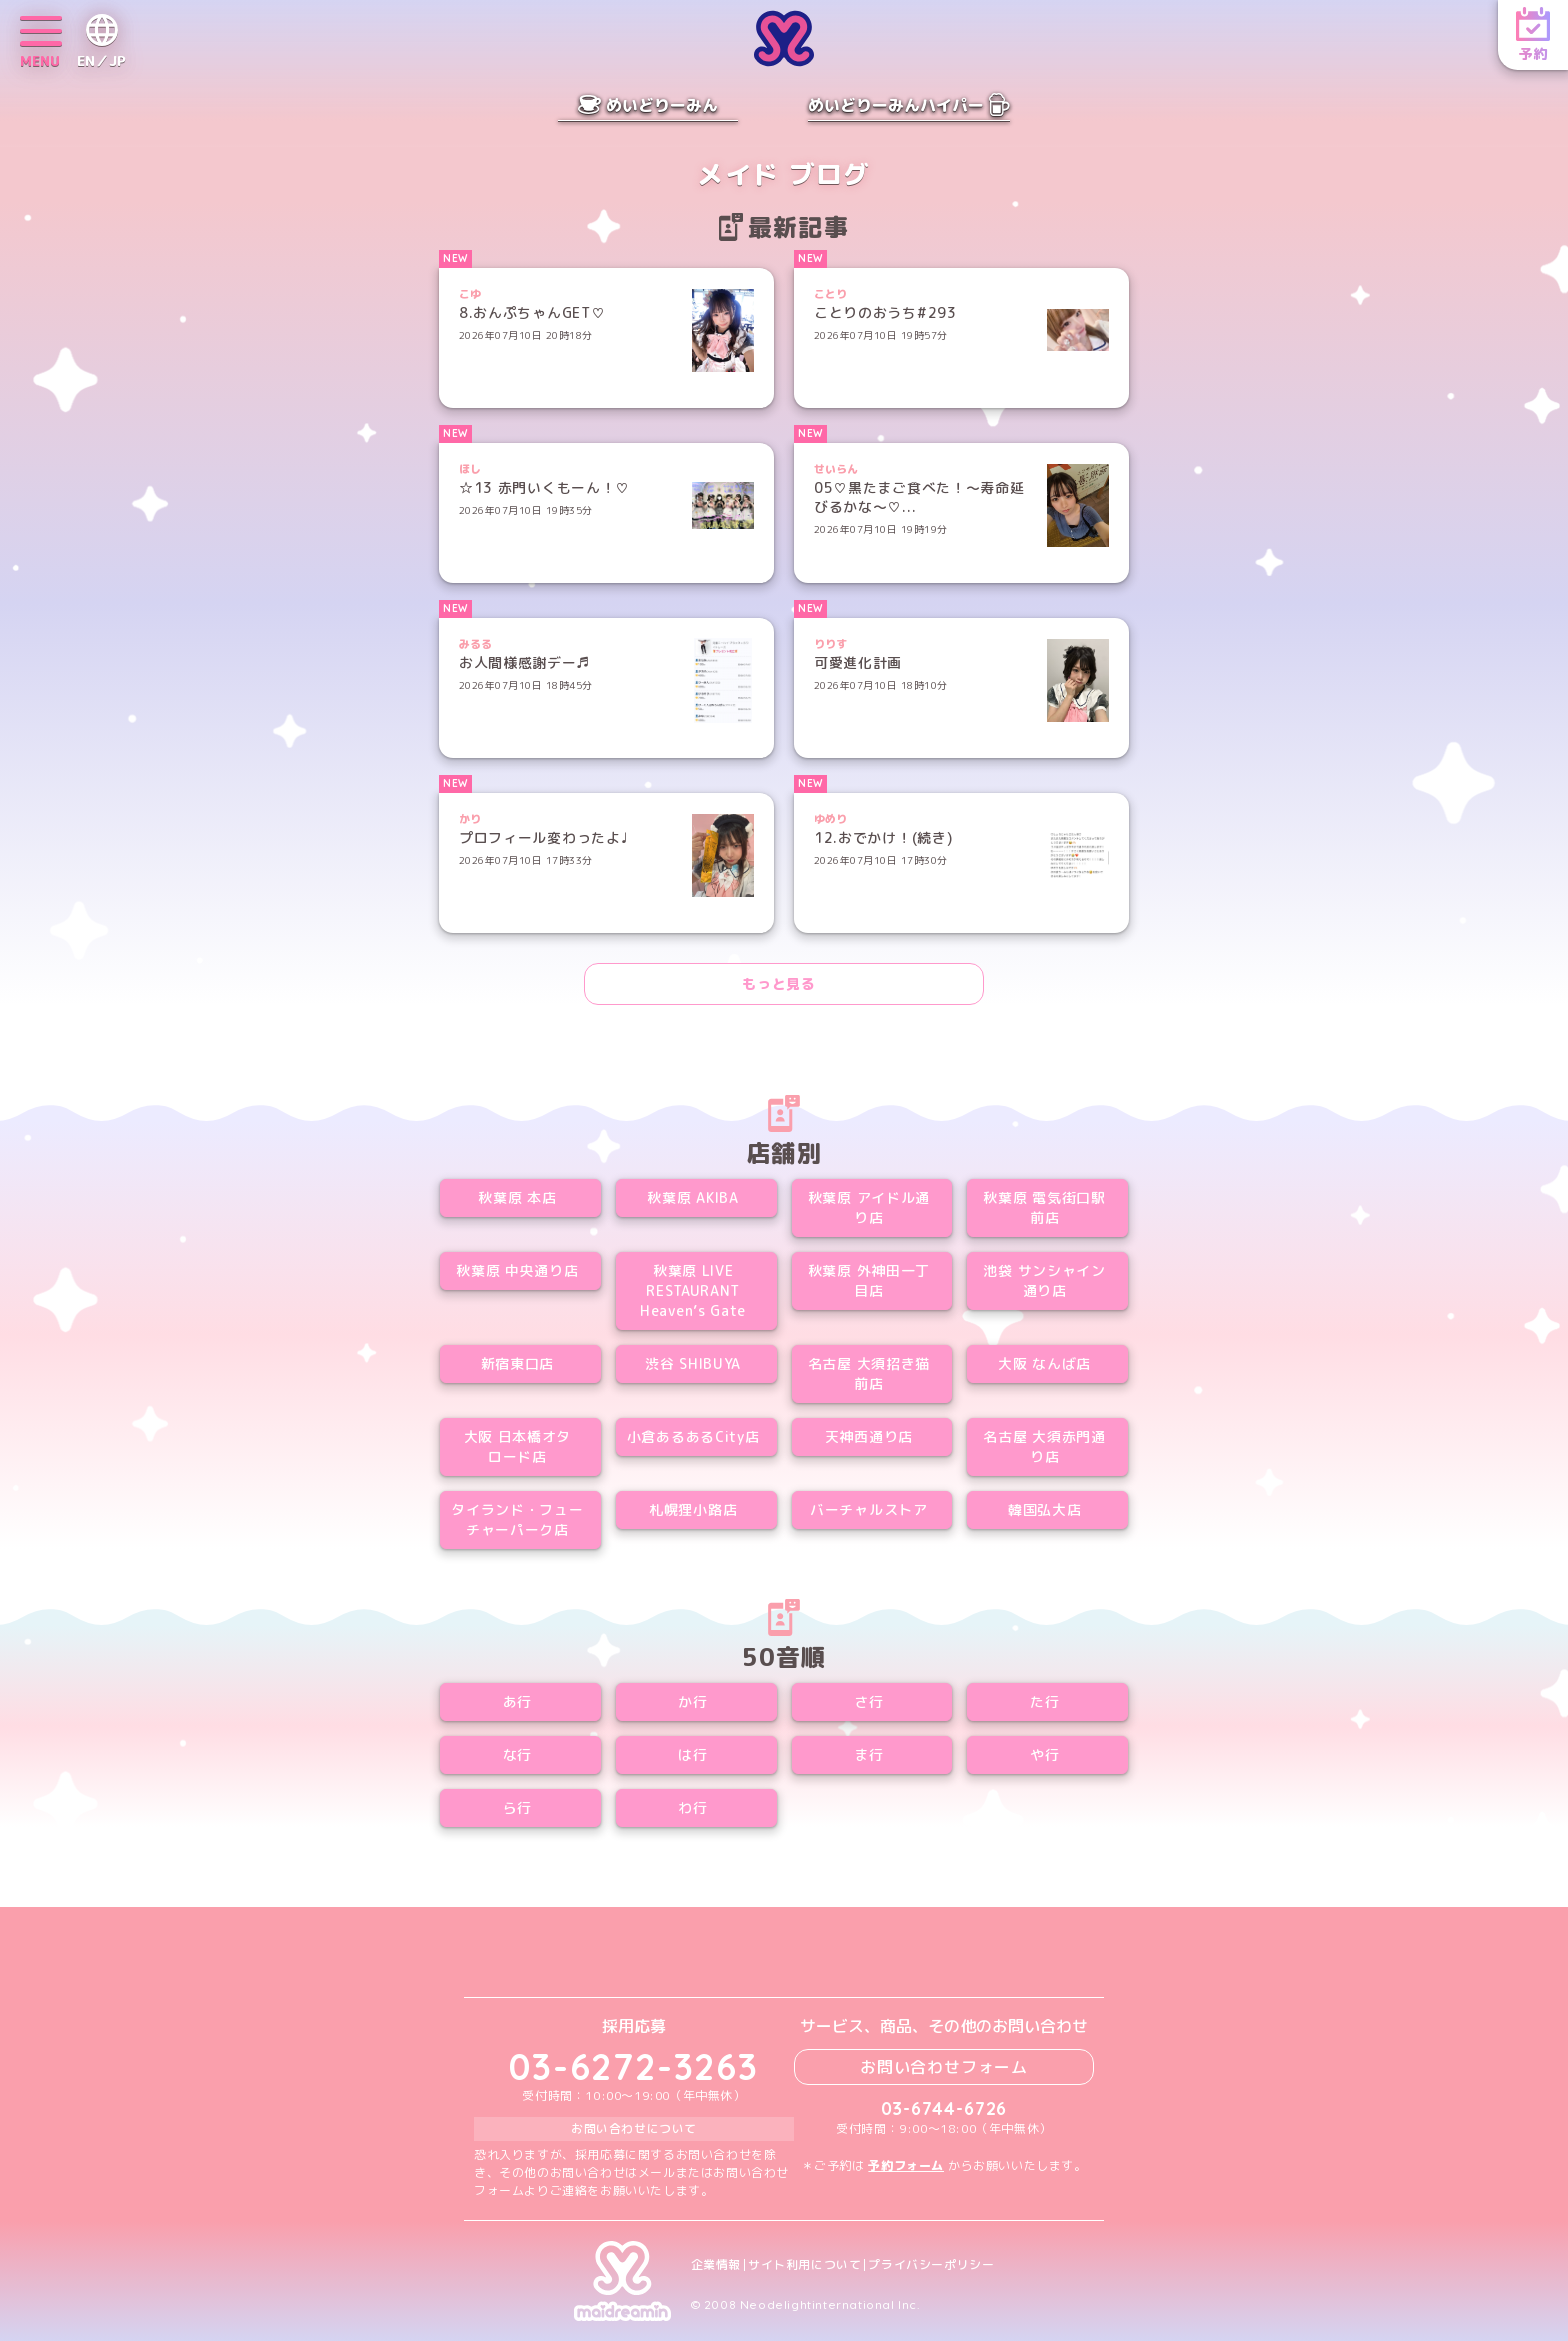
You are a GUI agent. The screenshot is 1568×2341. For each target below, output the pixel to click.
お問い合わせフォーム (944, 2067)
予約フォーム (906, 2165)
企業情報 (716, 2265)
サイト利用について (804, 2265)
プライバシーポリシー (931, 2265)
